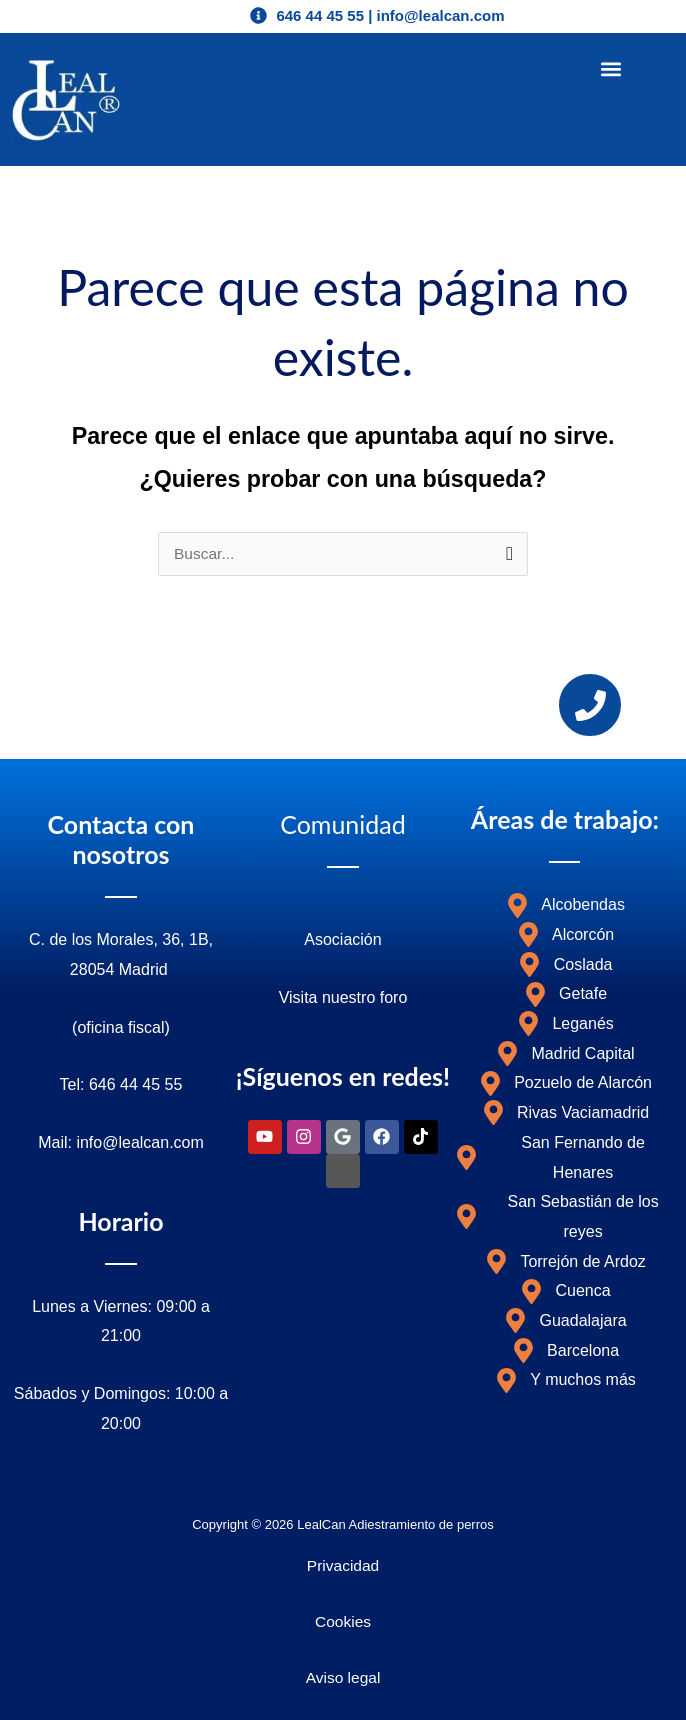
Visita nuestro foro (343, 997)
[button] (611, 69)
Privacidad (343, 1565)
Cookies (343, 1621)
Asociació (338, 939)
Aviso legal (343, 1677)
